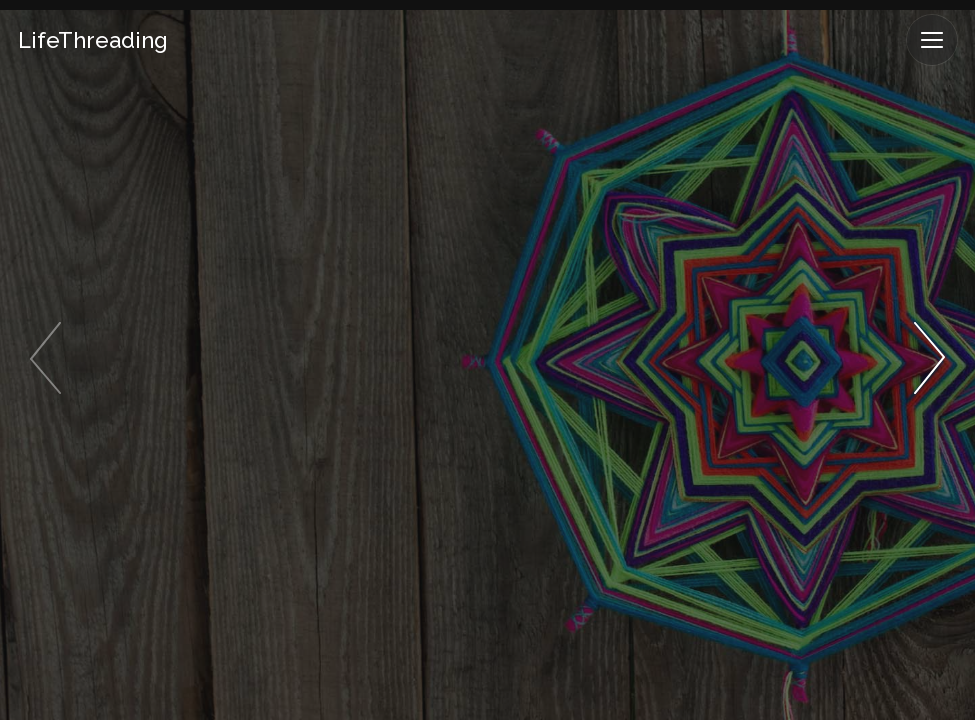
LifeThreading (93, 40)
